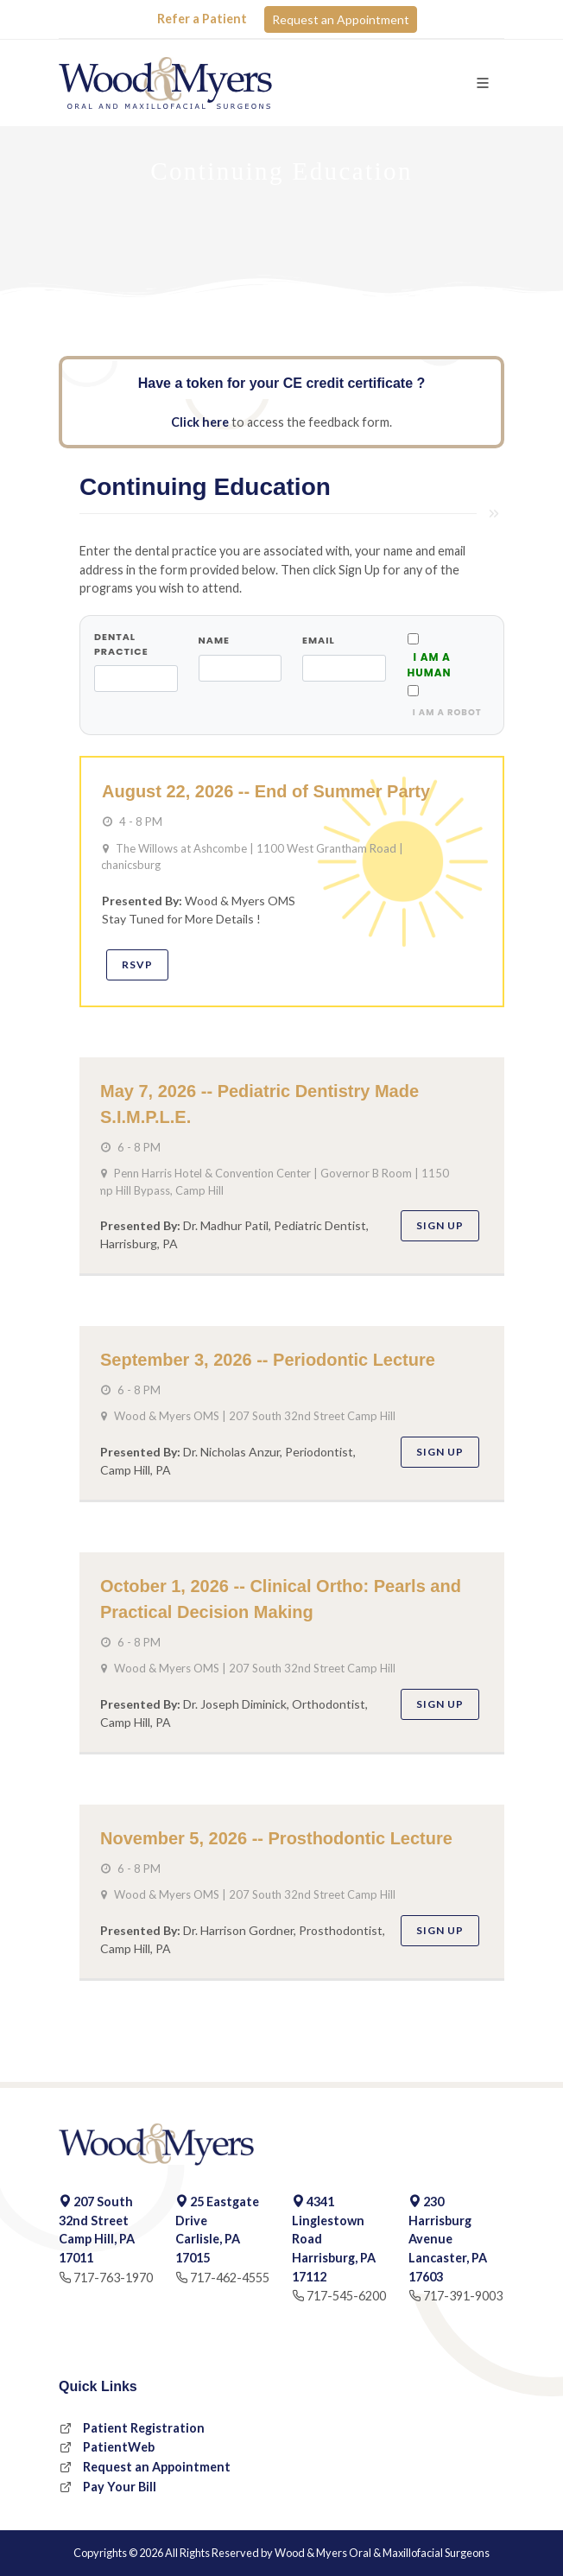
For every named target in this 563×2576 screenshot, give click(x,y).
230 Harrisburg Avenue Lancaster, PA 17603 (447, 2238)
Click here (200, 422)
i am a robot (445, 712)
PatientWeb (119, 2447)
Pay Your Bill (119, 2486)
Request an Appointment (340, 19)
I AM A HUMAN (430, 665)
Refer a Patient (202, 18)
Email (318, 640)
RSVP (137, 964)
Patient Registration (144, 2428)
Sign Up (440, 1225)
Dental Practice (121, 644)
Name (214, 640)
